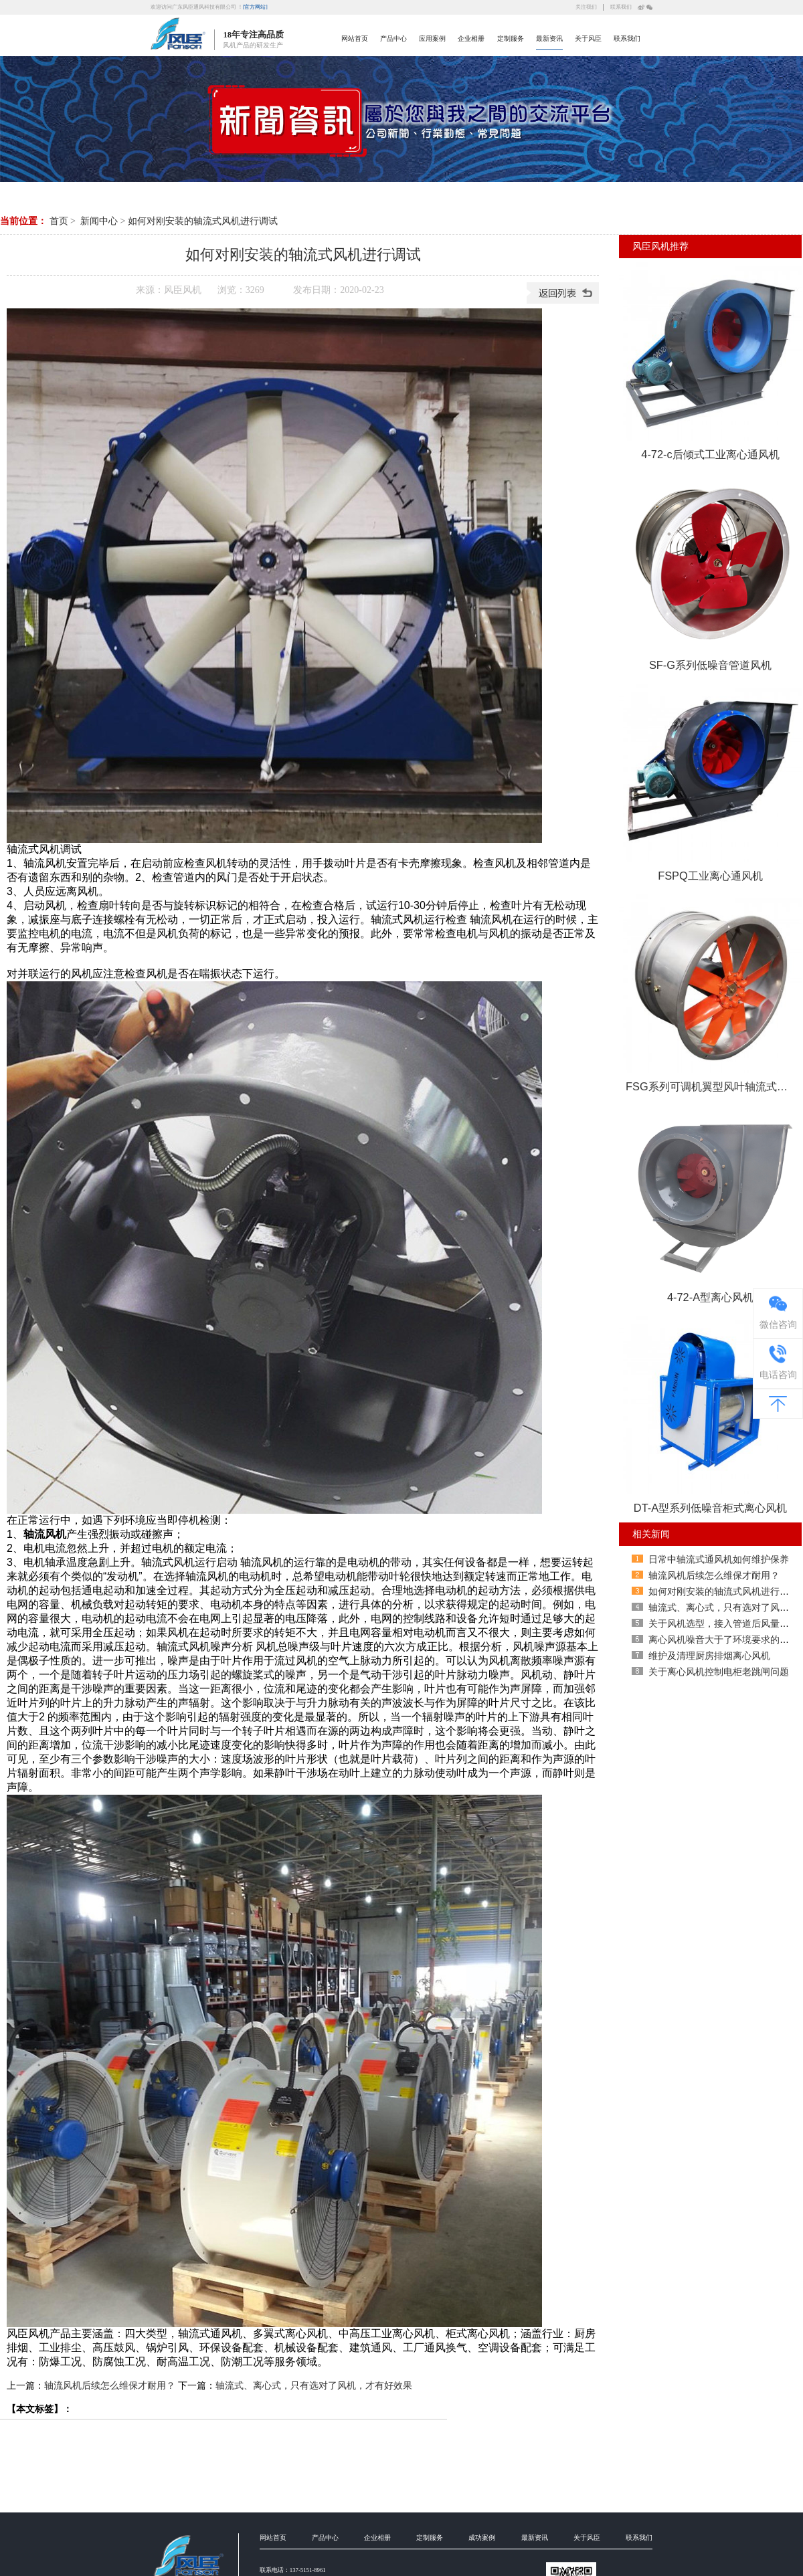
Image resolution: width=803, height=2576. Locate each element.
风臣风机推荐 (660, 246)
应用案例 (432, 37)
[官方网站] (255, 6)
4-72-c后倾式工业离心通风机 (710, 454)
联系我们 (621, 6)
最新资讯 (549, 37)
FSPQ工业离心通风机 (710, 876)
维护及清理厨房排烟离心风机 (709, 1655)
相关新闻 (651, 1533)
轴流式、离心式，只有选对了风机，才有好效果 (313, 2385)
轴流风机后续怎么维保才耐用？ (109, 2385)
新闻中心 (99, 221)
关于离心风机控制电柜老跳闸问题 (718, 1671)
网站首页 (354, 37)
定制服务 (510, 37)
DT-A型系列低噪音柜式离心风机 (710, 1508)
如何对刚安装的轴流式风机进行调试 (203, 221)
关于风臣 (588, 37)
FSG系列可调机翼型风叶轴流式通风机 (714, 1086)
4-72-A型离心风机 (710, 1297)
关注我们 (586, 6)
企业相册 (471, 37)
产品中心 (393, 37)
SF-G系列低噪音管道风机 (710, 665)
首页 (59, 221)
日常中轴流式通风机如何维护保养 (718, 1559)
